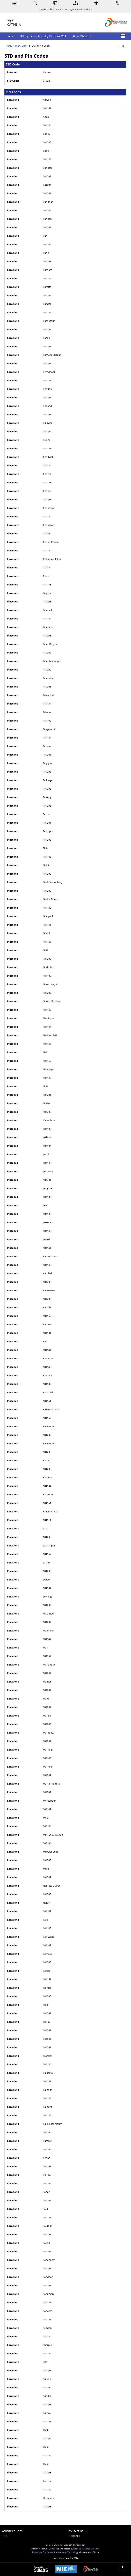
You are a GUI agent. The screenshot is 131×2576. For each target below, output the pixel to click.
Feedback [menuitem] (74, 2536)
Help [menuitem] (4, 2536)
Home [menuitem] (9, 36)
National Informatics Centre (86, 2548)
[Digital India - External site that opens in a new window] (112, 29)
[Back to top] (122, 2567)
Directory (20, 45)
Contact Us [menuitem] (75, 2531)
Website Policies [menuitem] (12, 2531)
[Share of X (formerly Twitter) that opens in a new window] (123, 46)
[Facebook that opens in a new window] (118, 46)
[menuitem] (14, 3)
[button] (124, 36)
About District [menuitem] (81, 36)
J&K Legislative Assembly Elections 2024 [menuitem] (43, 36)
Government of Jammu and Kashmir (73, 9)
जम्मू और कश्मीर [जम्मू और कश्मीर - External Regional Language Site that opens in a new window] (45, 9)
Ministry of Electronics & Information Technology (55, 2552)
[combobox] (117, 3)
